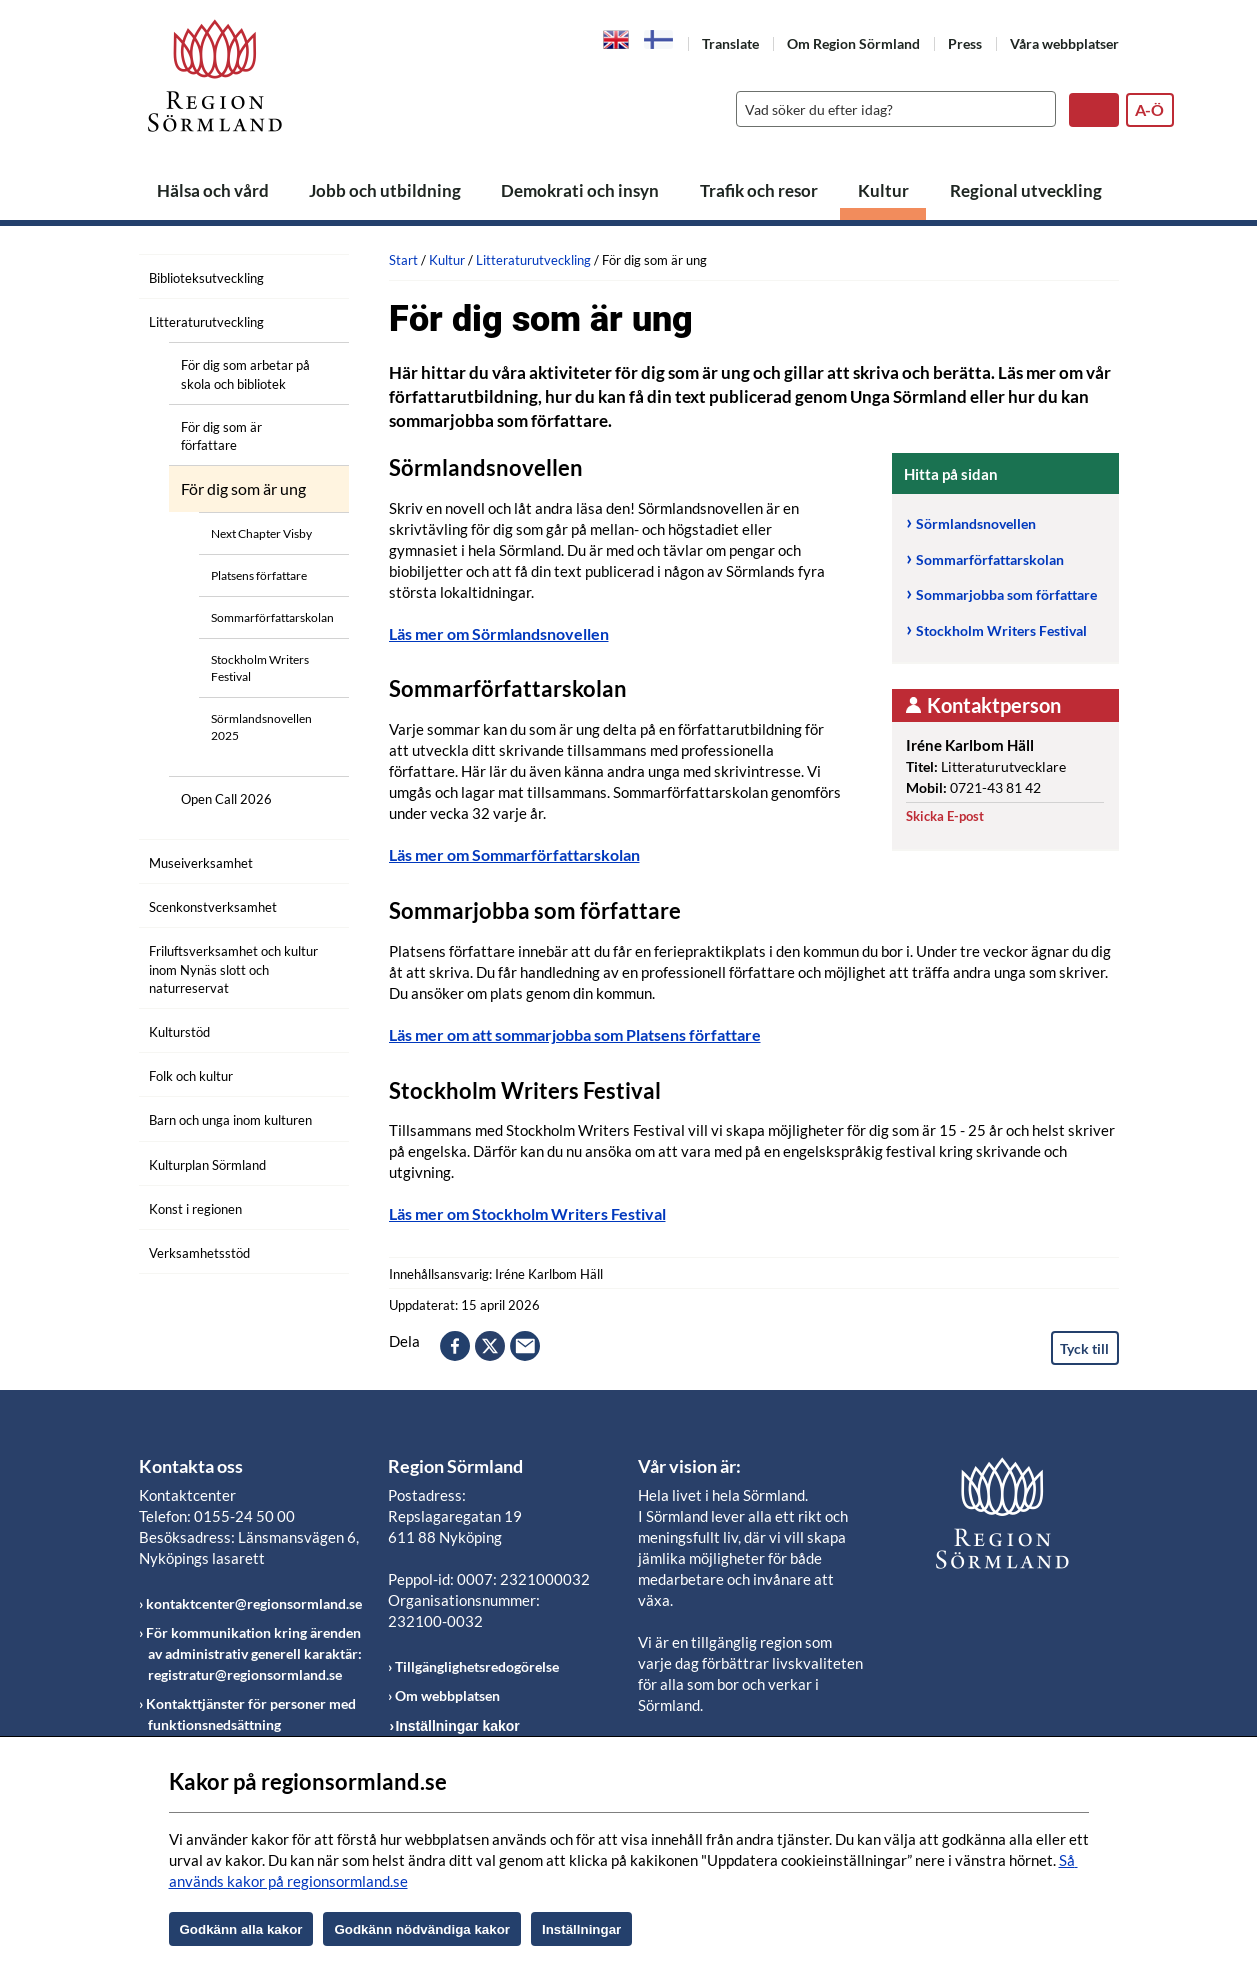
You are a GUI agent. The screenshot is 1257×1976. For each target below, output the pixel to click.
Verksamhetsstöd (199, 1253)
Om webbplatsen (447, 1695)
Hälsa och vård (213, 190)
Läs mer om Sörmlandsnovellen (499, 633)
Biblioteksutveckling (206, 278)
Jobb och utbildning (385, 190)
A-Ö (1149, 109)
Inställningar (581, 1929)
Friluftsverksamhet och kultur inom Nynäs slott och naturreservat (233, 969)
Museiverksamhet (201, 863)
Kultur (883, 190)
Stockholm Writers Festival (260, 668)
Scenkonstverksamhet (213, 907)
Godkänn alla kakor (241, 1929)
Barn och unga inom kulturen (230, 1120)
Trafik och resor (759, 190)
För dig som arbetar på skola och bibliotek (245, 374)
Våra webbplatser (1064, 43)
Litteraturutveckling (206, 322)
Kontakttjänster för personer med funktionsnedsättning (251, 1714)
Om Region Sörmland (853, 43)
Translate (730, 43)
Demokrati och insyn (580, 190)
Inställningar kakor (457, 1726)
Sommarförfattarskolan (272, 617)
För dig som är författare (221, 436)
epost (525, 1346)
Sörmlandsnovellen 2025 (261, 727)
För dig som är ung (243, 489)
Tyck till (1084, 1348)
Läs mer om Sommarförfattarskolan (514, 854)
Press (965, 43)
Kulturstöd (179, 1032)
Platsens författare (259, 575)
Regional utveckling (1026, 190)
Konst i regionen (195, 1209)
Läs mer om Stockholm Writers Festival (527, 1213)
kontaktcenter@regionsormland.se (254, 1603)
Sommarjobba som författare (1006, 594)
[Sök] (891, 109)
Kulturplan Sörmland (207, 1165)
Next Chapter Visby (261, 533)
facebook (455, 1346)
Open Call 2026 (226, 799)
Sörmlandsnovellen (977, 523)
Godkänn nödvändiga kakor (422, 1929)
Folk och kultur (191, 1076)
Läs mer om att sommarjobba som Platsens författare (575, 1034)
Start (403, 260)
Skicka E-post (945, 816)
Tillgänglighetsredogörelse (477, 1666)
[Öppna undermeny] (319, 275)
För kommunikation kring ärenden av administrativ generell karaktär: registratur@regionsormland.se (254, 1653)
